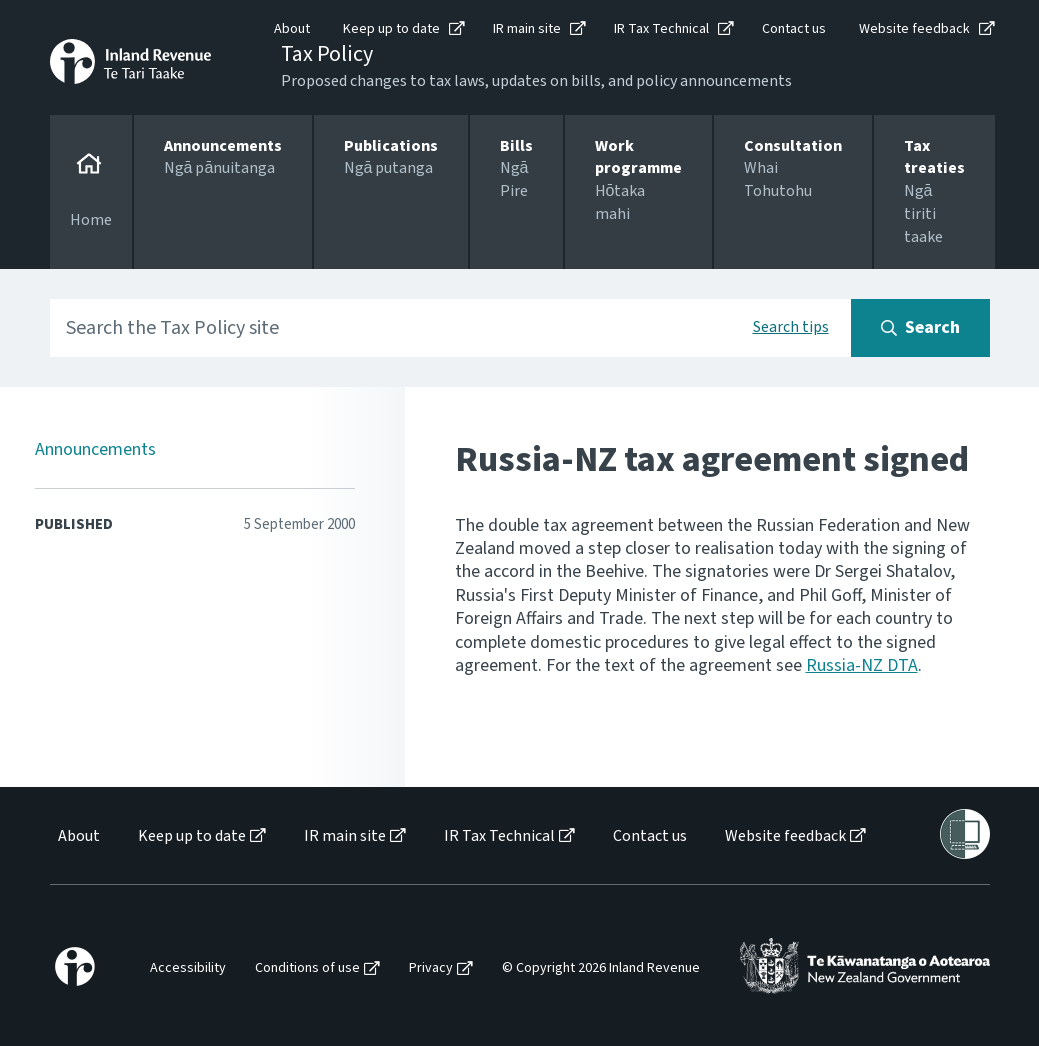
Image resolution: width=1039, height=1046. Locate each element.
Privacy (431, 968)
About (292, 29)
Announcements (95, 449)
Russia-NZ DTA (862, 665)
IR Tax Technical (661, 29)
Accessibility (188, 968)
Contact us (794, 29)
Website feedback (914, 29)
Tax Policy (327, 54)
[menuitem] (77, 836)
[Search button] (920, 328)
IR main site (527, 29)
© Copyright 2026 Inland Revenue (601, 968)
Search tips (791, 327)
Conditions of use (307, 968)
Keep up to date (391, 29)
